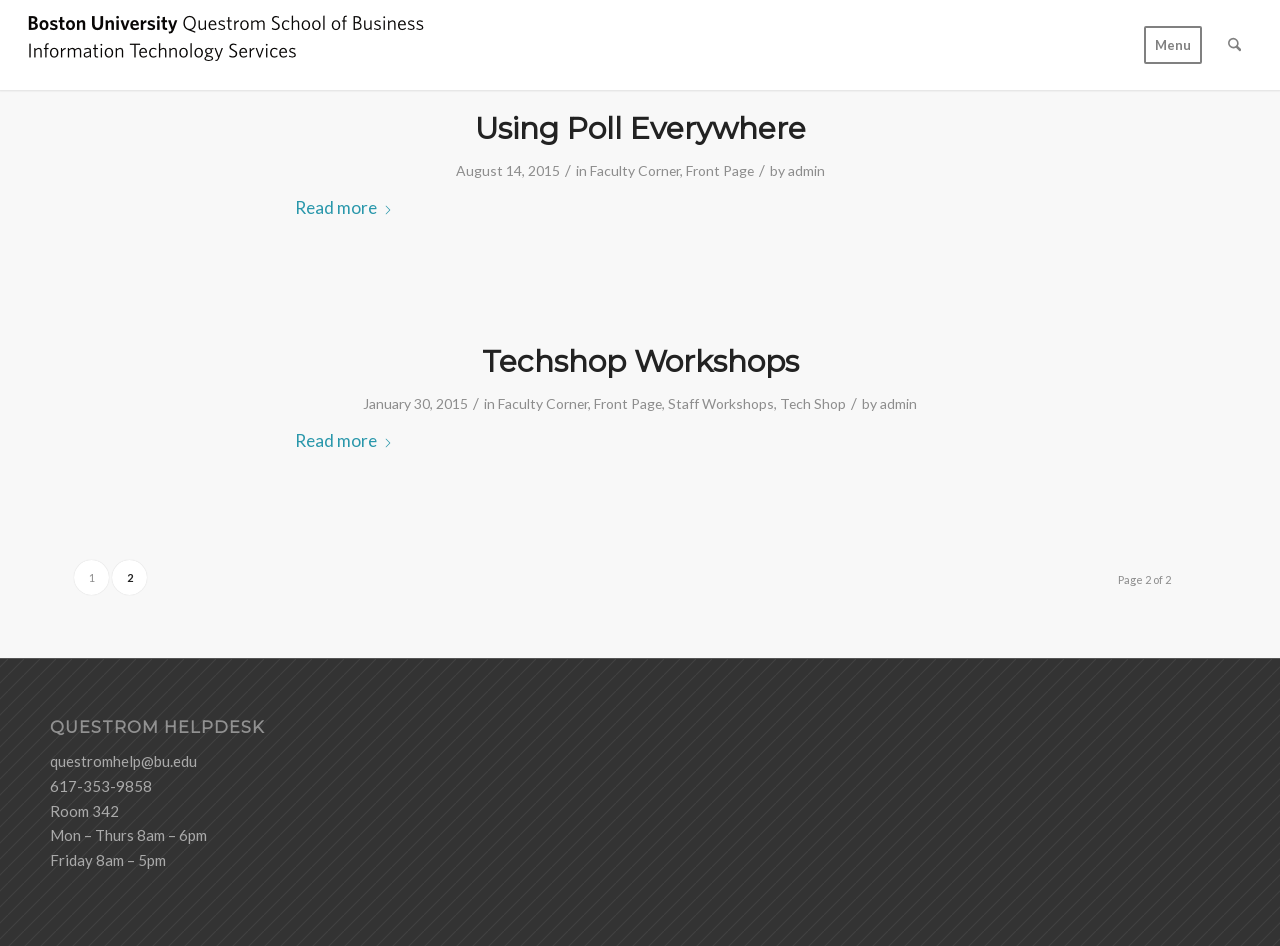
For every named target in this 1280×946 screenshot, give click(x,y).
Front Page (720, 170)
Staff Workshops (721, 403)
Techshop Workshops (640, 361)
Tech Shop (813, 403)
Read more (344, 207)
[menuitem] (1173, 45)
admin (806, 170)
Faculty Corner (635, 170)
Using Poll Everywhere (640, 128)
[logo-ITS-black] (226, 45)
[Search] (1234, 45)
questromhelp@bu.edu (123, 761)
